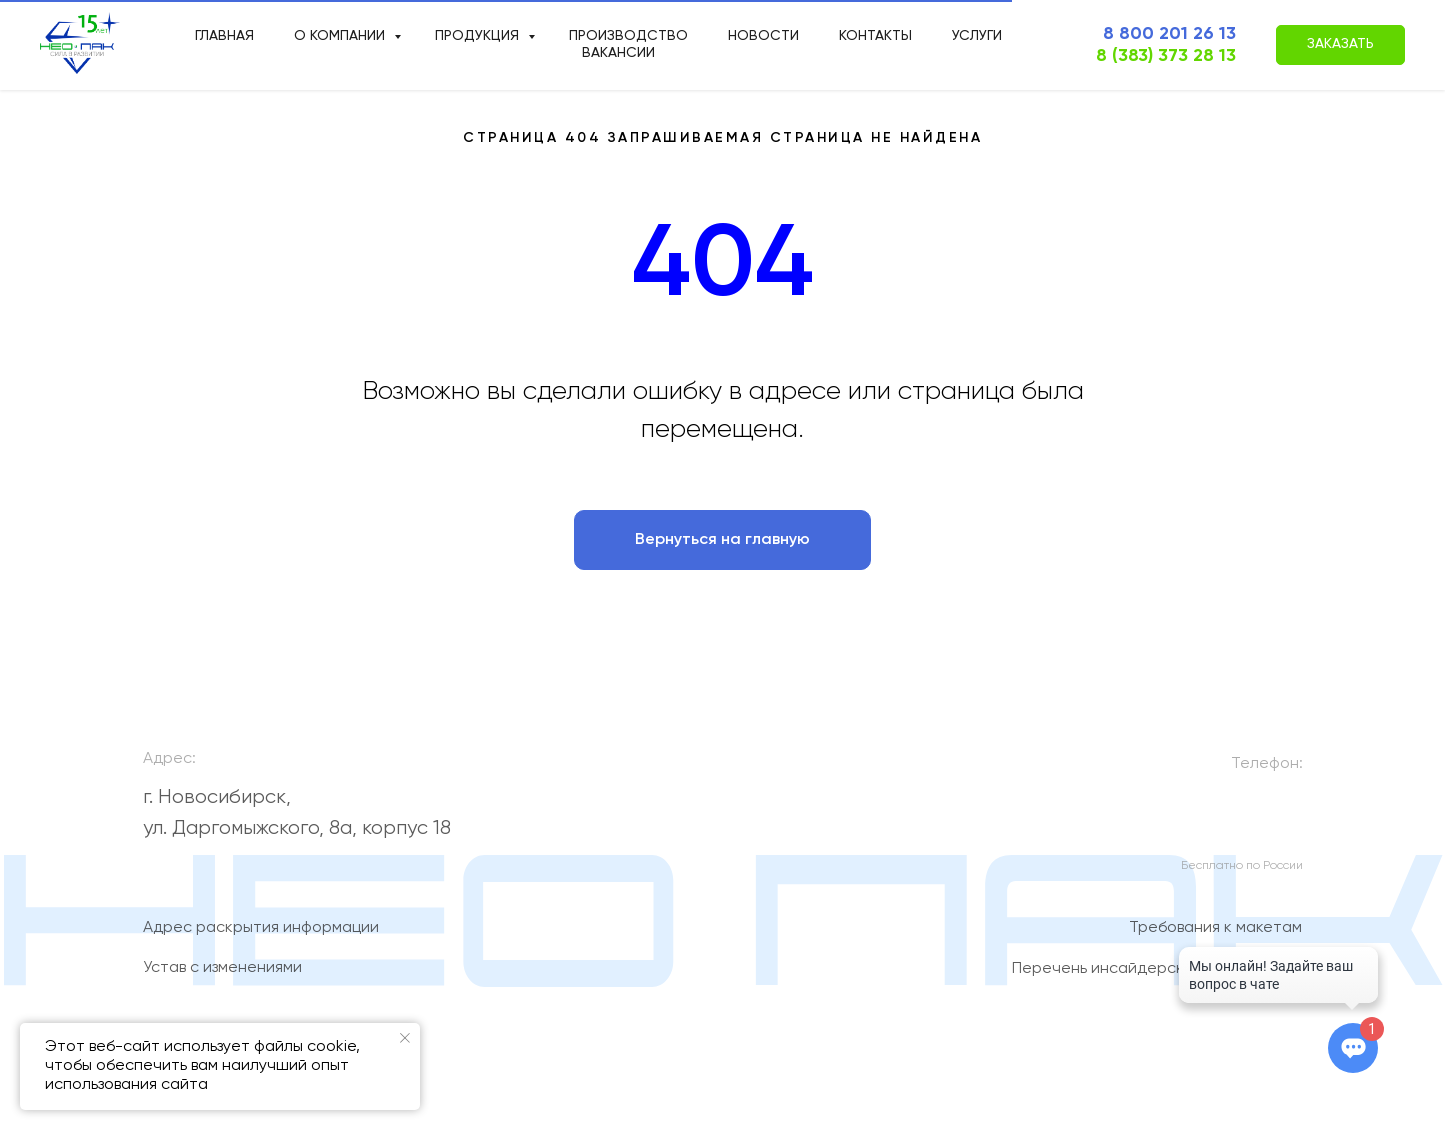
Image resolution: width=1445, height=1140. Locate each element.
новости (763, 36)
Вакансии (618, 53)
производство (628, 36)
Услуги (977, 36)
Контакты (875, 36)
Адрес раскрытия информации (261, 936)
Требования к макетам (1215, 936)
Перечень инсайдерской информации (1157, 976)
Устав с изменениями (222, 976)
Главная (224, 36)
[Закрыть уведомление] (405, 1038)
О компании (341, 36)
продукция (479, 36)
